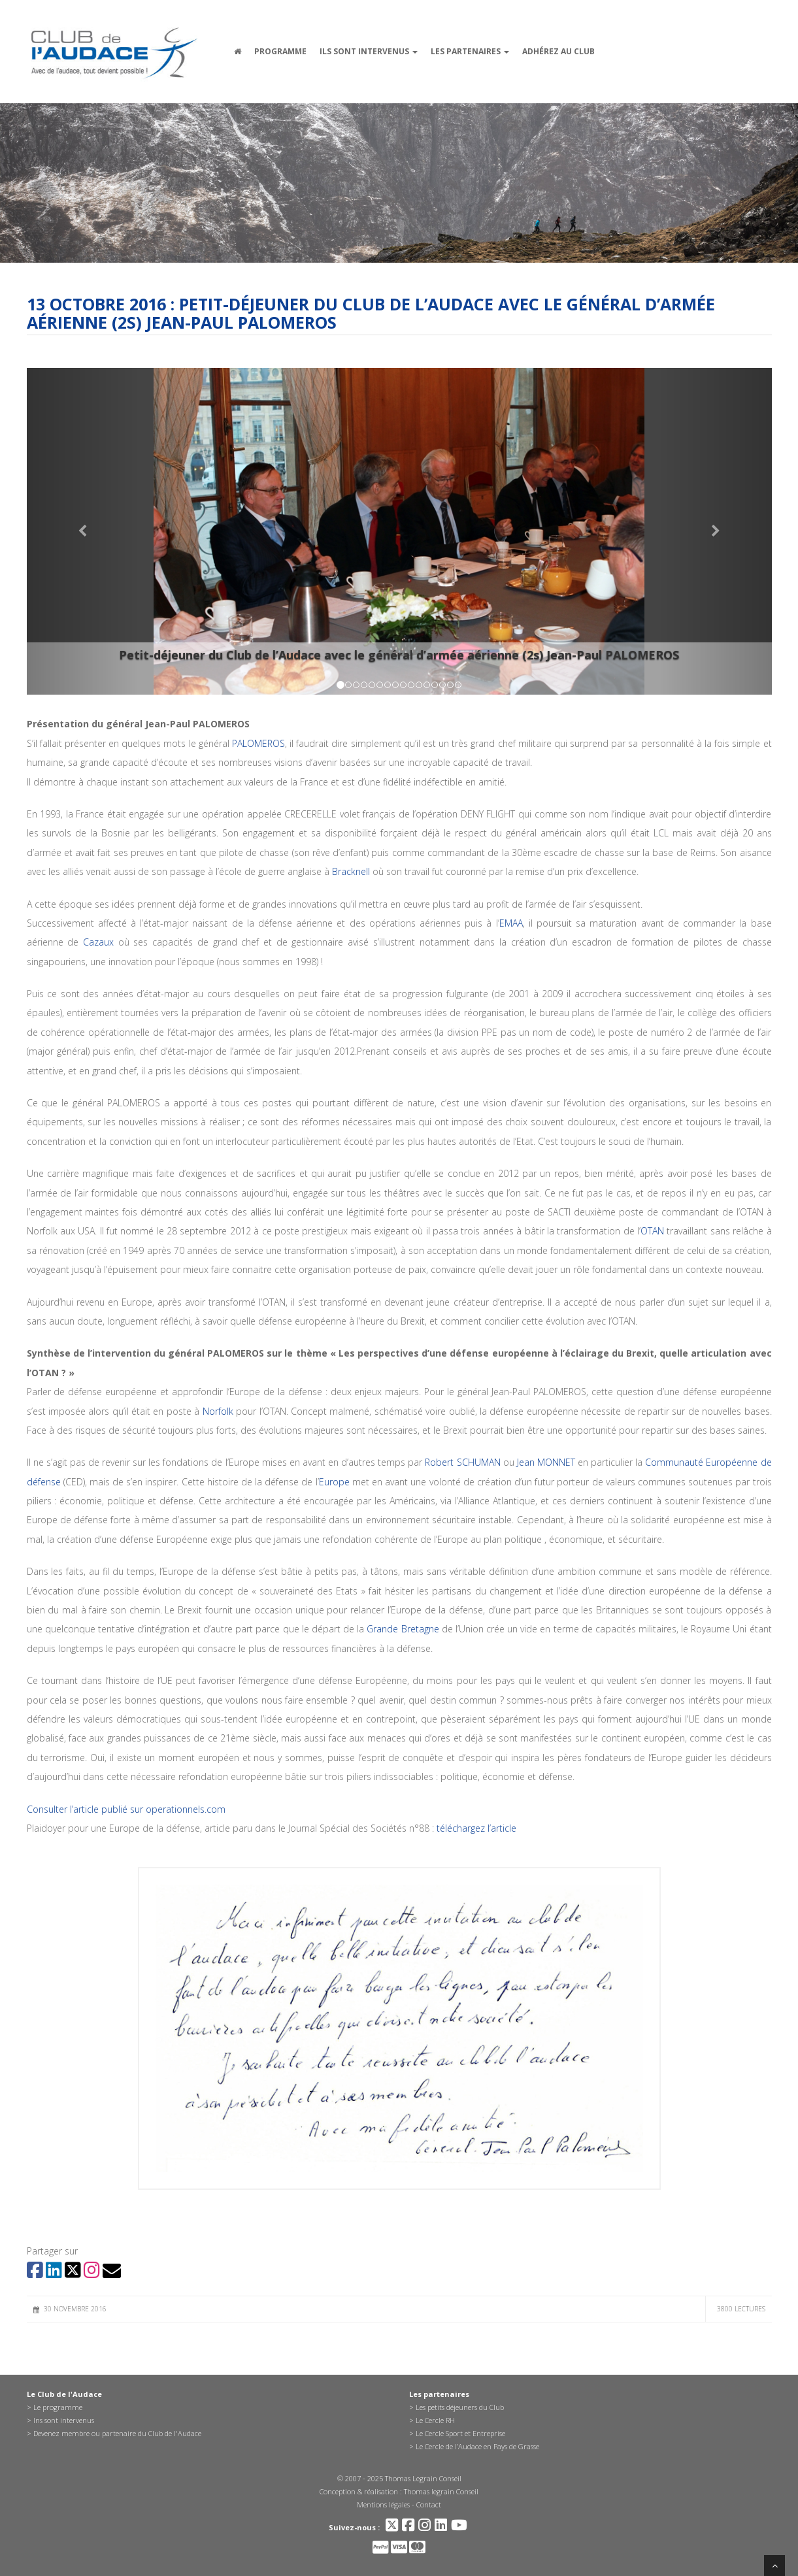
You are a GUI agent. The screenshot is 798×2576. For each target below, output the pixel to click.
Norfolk (218, 1411)
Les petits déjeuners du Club (460, 2407)
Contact (428, 2504)
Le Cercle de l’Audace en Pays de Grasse (477, 2446)
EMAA (511, 923)
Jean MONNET (546, 1462)
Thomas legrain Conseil (441, 2491)
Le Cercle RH (435, 2420)
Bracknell (351, 871)
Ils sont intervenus (369, 51)
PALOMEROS (258, 743)
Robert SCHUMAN (462, 1462)
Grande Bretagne (403, 1629)
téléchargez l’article (476, 1828)
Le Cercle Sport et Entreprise (460, 2433)
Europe (334, 1482)
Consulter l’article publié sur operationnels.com (126, 1809)
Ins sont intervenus (63, 2420)
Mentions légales (383, 2504)
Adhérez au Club (558, 51)
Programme (280, 51)
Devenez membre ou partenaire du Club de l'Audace (117, 2433)
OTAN (652, 1231)
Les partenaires (470, 51)
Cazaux (98, 942)
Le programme (57, 2407)
